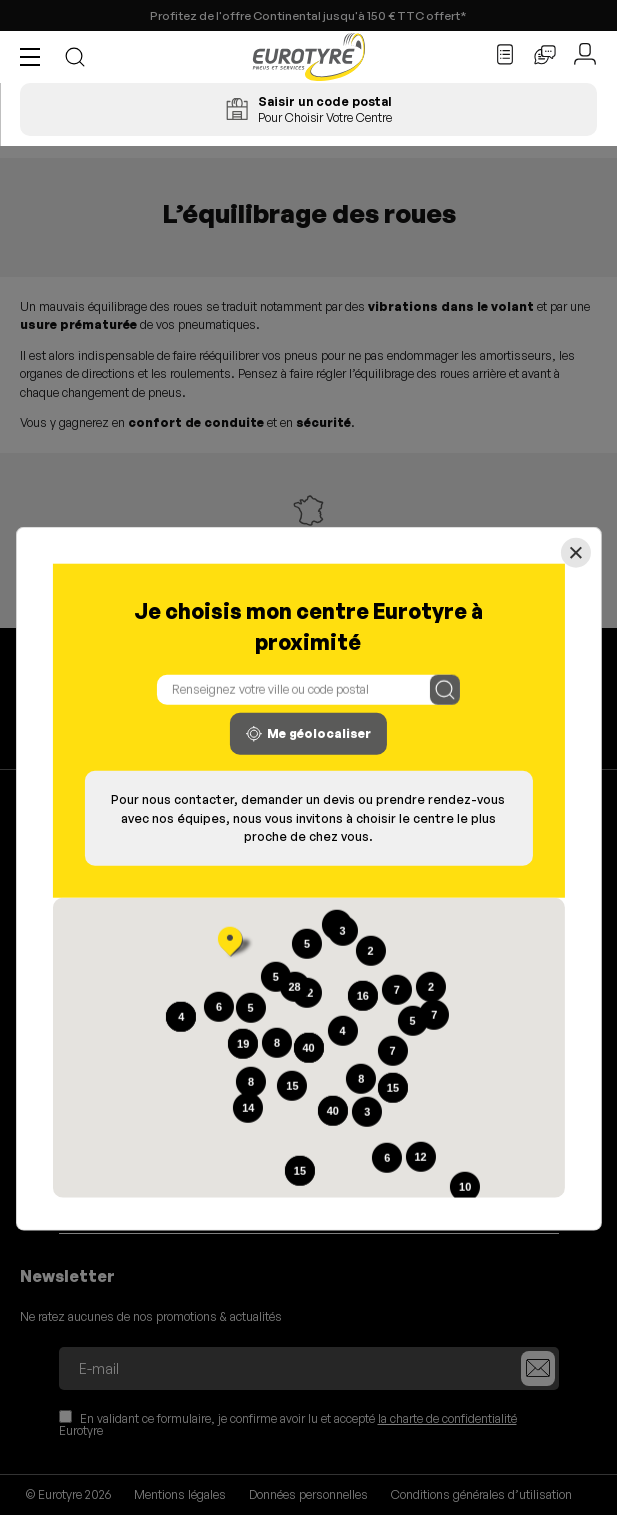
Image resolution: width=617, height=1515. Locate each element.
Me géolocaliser (308, 734)
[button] (35, 57)
